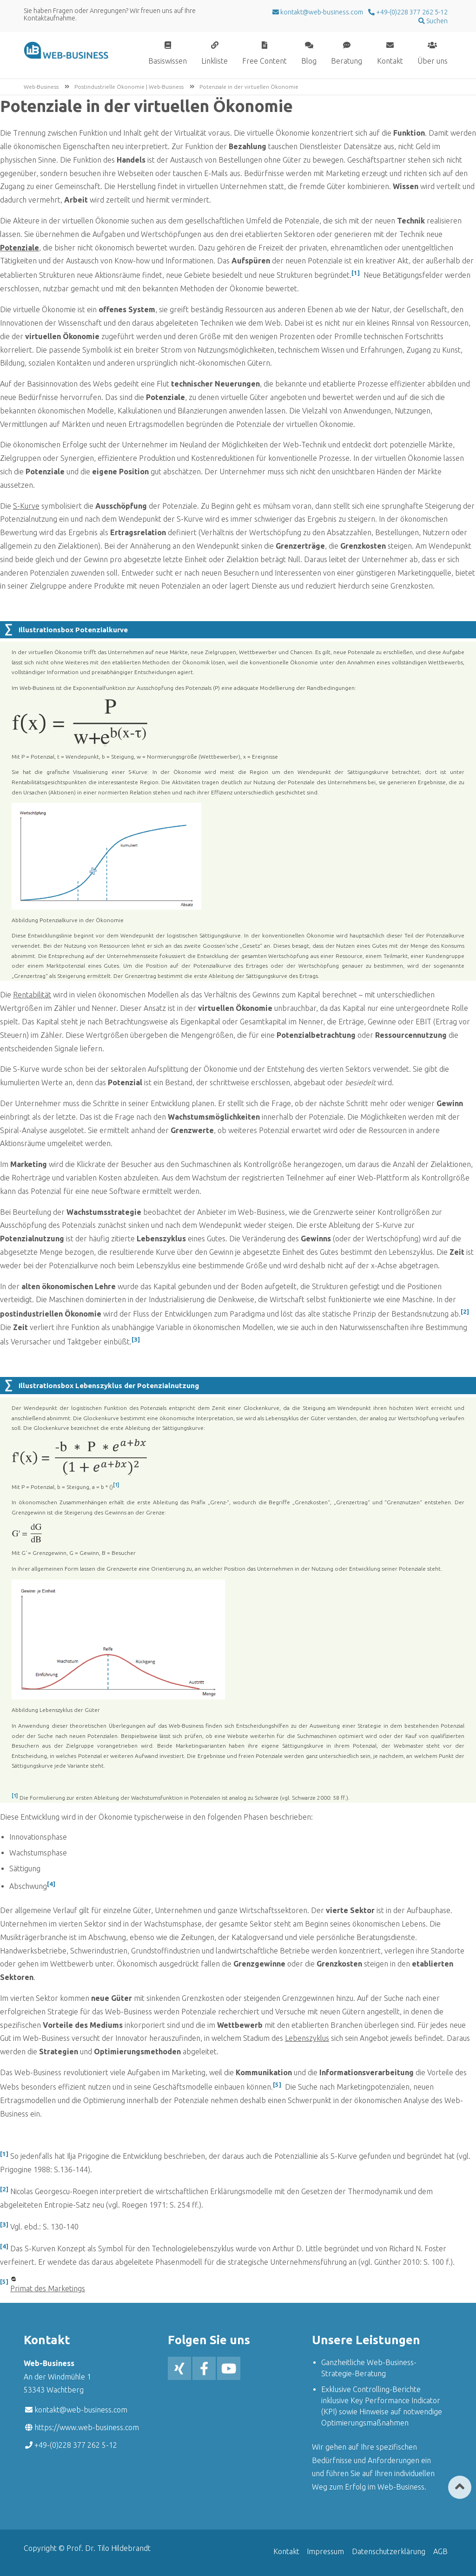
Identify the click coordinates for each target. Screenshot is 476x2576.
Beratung (346, 61)
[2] (465, 1311)
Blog (309, 61)
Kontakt (390, 61)
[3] (136, 1339)
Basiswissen (167, 61)
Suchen (436, 21)
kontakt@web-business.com (80, 2410)
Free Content (264, 61)
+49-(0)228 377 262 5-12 (411, 12)
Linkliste (214, 61)
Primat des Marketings (47, 2288)
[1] (355, 272)
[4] (51, 1884)
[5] (277, 2084)
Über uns (432, 61)
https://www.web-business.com (86, 2427)
